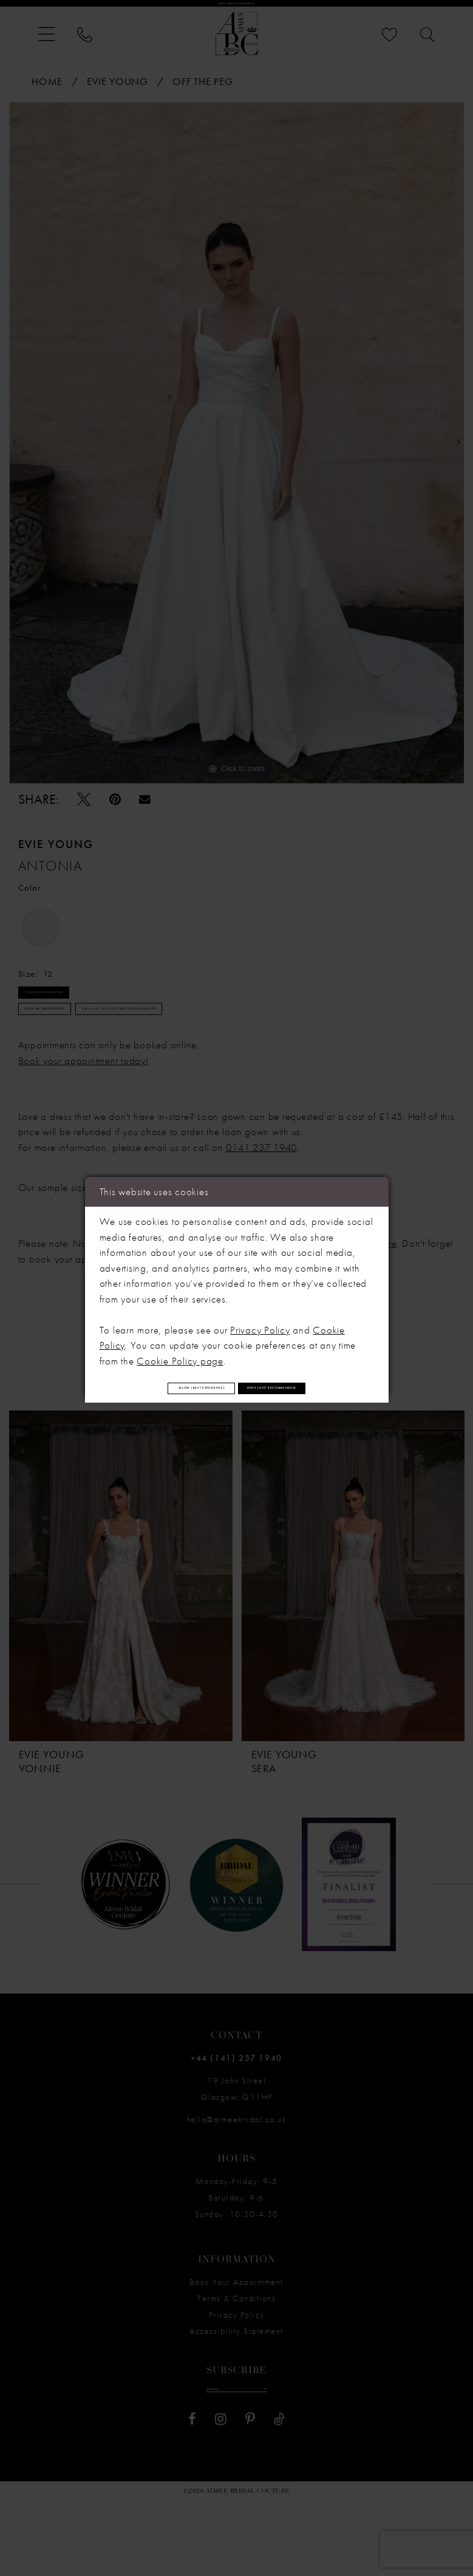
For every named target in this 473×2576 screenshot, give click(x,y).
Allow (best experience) (237, 1368)
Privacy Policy (260, 1300)
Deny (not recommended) (237, 1406)
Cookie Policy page (180, 1331)
